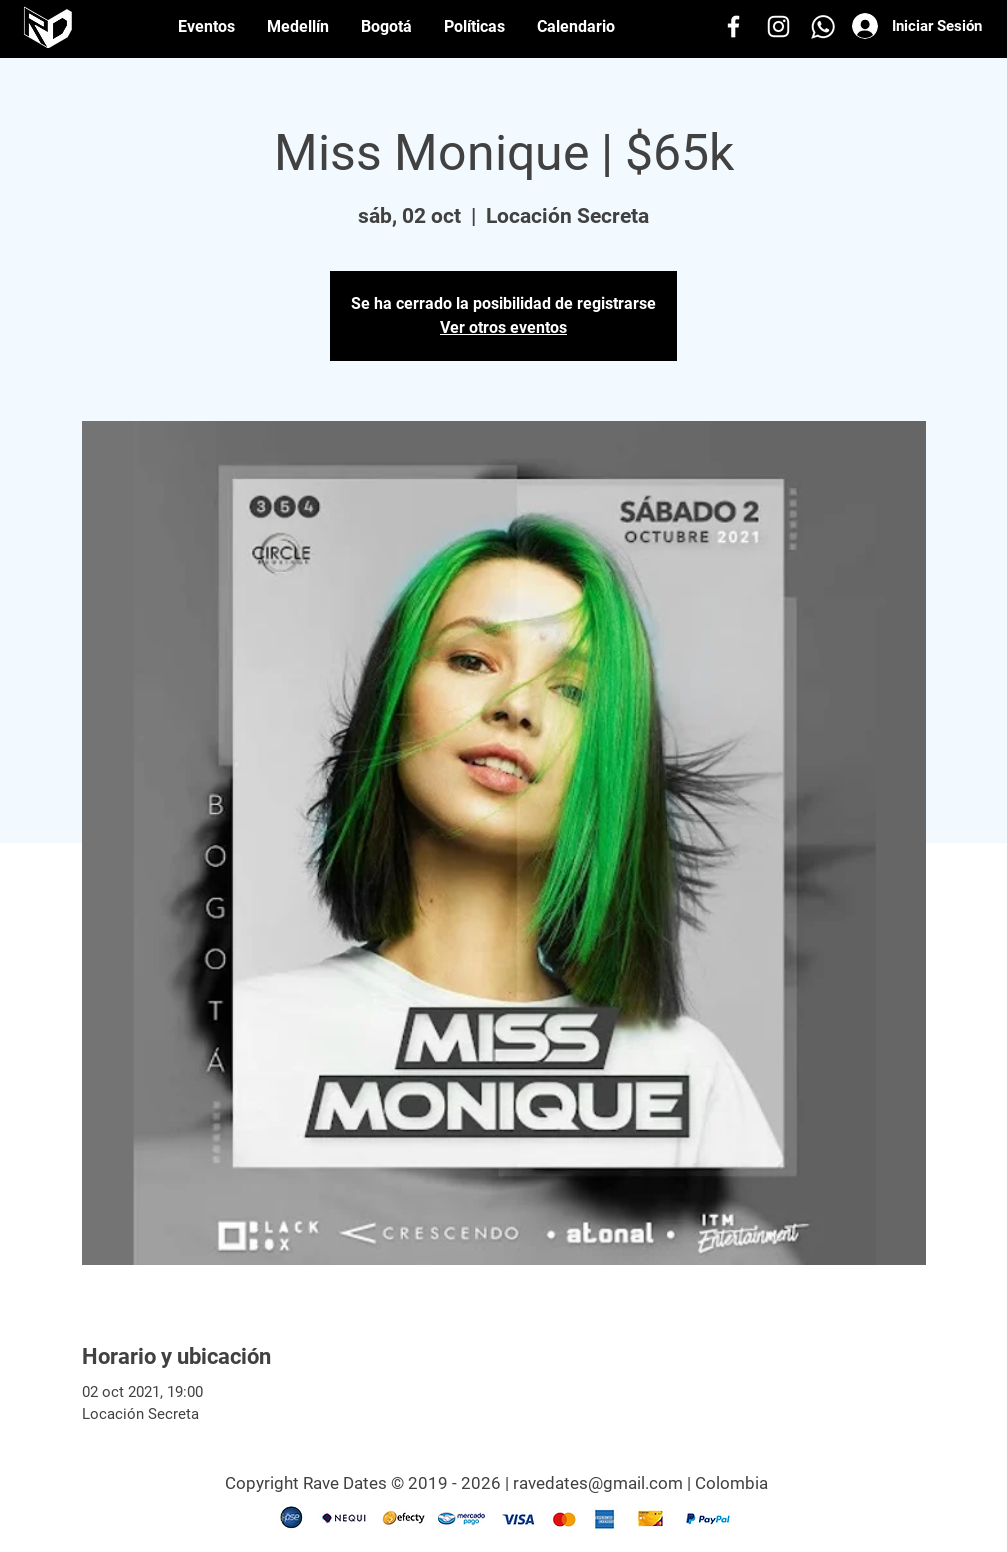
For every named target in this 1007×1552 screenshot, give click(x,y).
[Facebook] (733, 26)
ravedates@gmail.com (598, 1483)
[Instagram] (778, 26)
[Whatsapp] (823, 26)
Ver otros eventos (503, 327)
